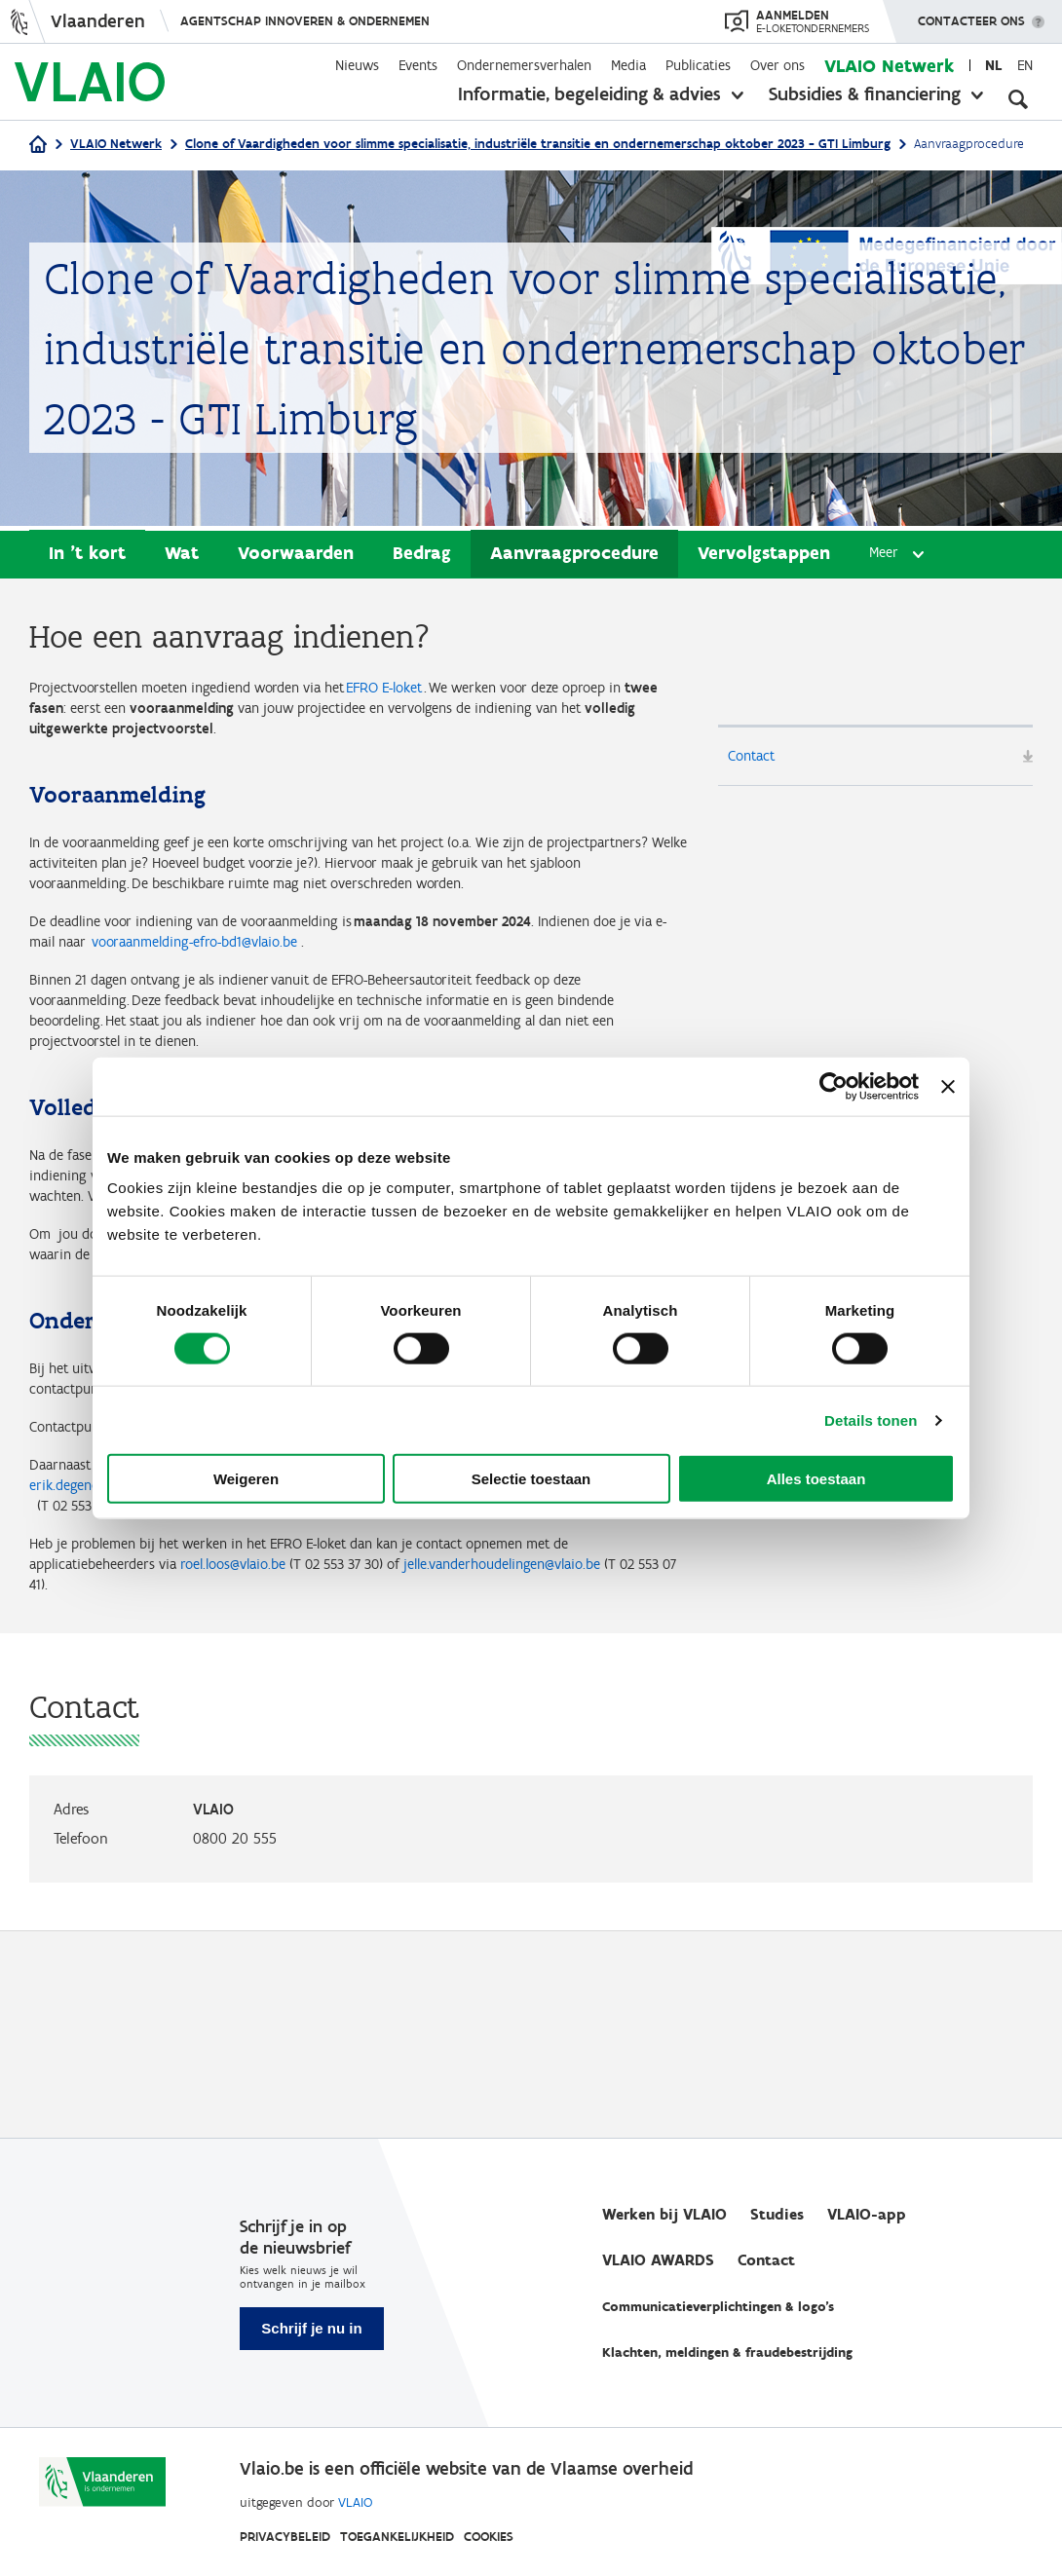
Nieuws (357, 65)
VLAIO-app (866, 2215)
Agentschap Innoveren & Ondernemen (305, 21)
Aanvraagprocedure (574, 555)
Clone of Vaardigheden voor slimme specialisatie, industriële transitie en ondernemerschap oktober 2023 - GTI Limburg (538, 143)
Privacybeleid (285, 2536)
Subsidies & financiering (865, 93)
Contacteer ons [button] (971, 14)
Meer (886, 557)
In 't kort (87, 555)
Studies (777, 2215)
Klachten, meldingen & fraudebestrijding (727, 2353)
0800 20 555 (235, 2045)
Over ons (777, 65)
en (1025, 65)
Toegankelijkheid (397, 2536)
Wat (182, 555)
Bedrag (422, 555)
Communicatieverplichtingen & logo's (718, 2307)
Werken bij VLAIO (664, 2215)
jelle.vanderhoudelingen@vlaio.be (150, 1788)
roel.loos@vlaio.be (300, 1762)
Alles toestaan (816, 1479)
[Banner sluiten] (948, 1086)
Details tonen (870, 1419)
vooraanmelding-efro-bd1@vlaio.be (390, 1014)
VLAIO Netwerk (889, 66)
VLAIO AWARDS (658, 2261)
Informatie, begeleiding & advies (589, 93)
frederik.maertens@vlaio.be (579, 1665)
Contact (757, 760)
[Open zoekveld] (1018, 97)
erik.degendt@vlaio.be (272, 1665)
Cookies (488, 2536)
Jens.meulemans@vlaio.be (249, 1691)
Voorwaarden (296, 555)
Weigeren (246, 1479)
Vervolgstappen (764, 555)
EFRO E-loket (466, 692)
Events (417, 65)
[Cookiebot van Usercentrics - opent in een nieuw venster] (833, 1086)
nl (993, 65)
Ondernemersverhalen (524, 65)
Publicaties (698, 65)
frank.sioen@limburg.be (358, 1595)
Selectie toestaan (531, 1479)
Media (628, 65)
